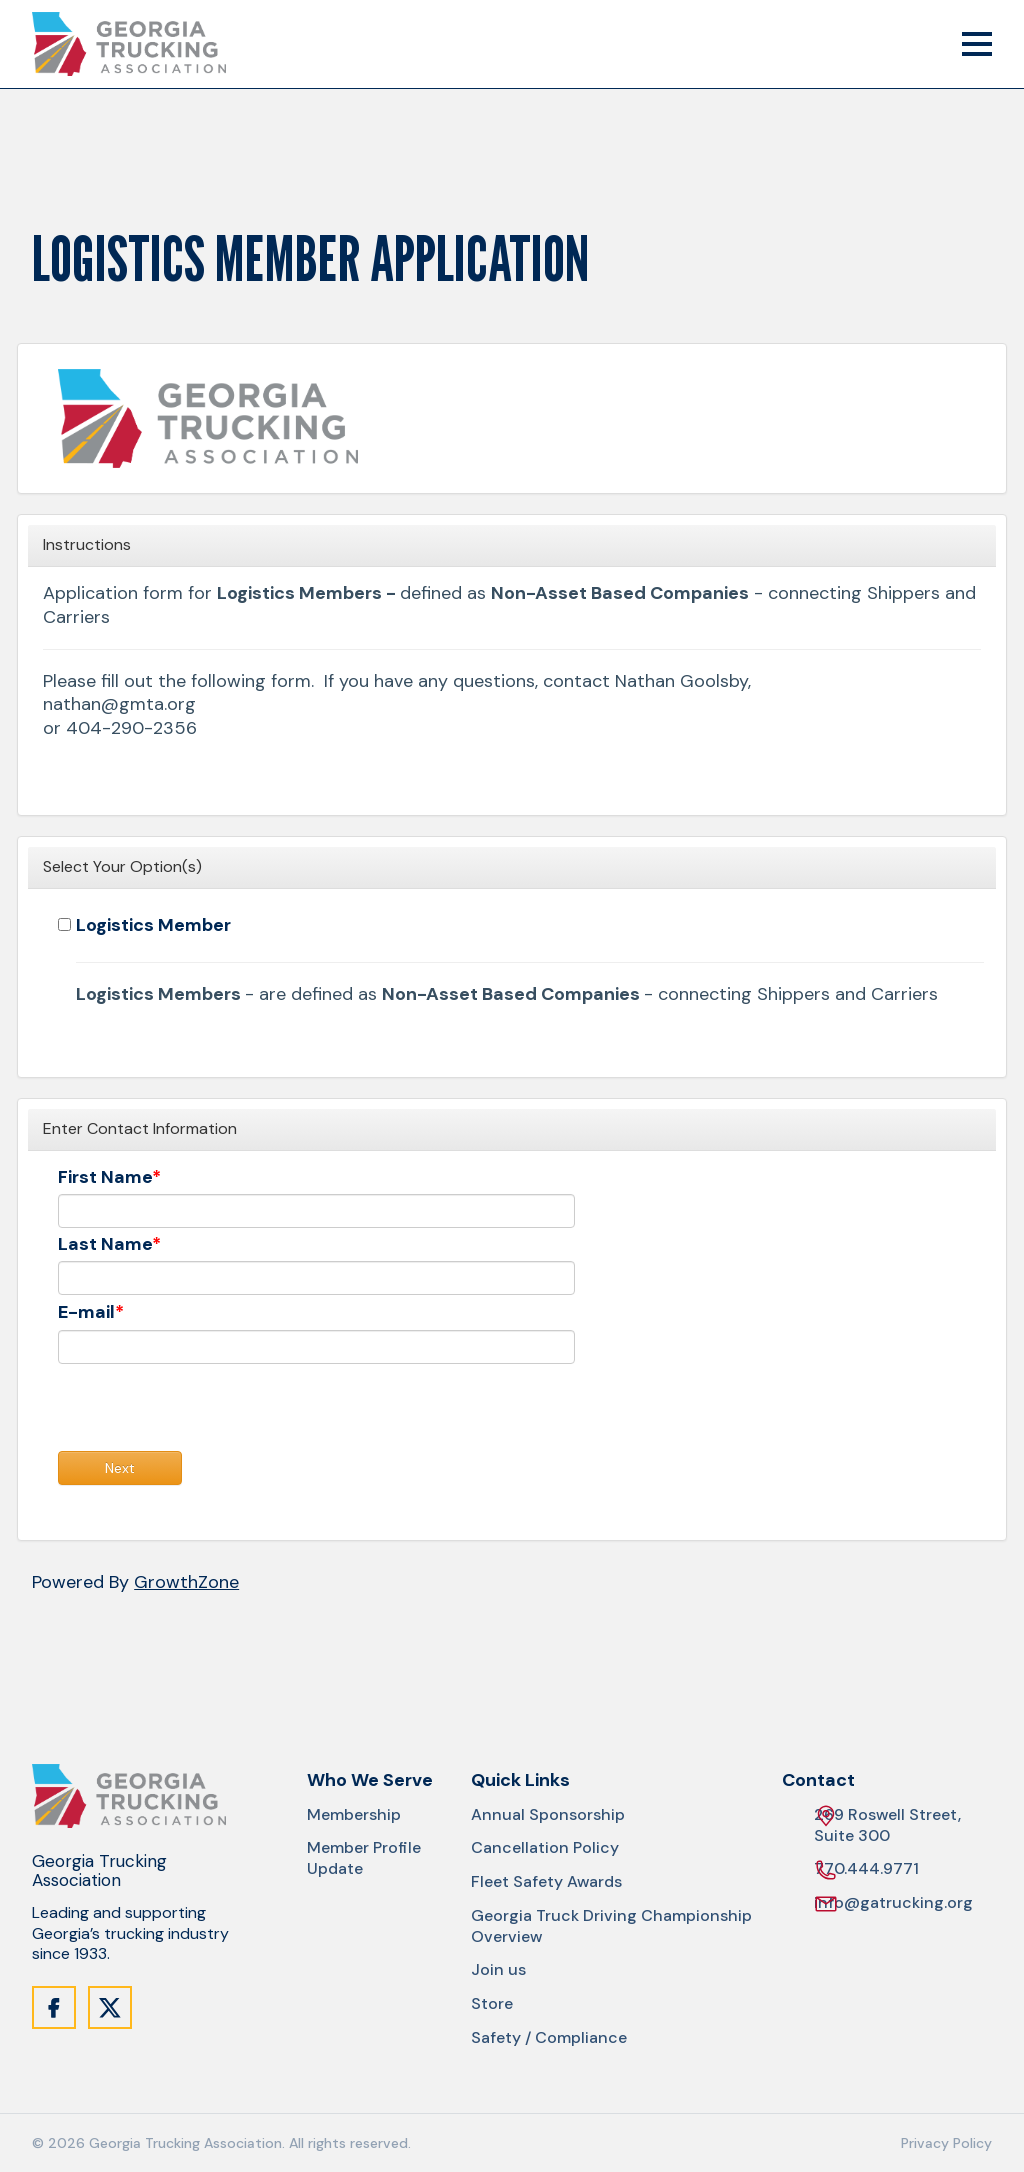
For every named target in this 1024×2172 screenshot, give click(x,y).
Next (120, 1468)
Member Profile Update (364, 1858)
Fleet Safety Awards (546, 1882)
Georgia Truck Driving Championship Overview (611, 1926)
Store (492, 2004)
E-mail (86, 1312)
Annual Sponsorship (548, 1815)
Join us (498, 1970)
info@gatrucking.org (893, 1903)
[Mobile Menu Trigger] (977, 44)
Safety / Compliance (549, 2038)
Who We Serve (370, 1780)
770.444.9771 (866, 1869)
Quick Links (520, 1780)
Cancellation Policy (545, 1848)
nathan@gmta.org (119, 704)
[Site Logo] (129, 44)
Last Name (105, 1244)
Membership (354, 1815)
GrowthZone (186, 1582)
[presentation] (210, 1412)
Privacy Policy (946, 2143)
